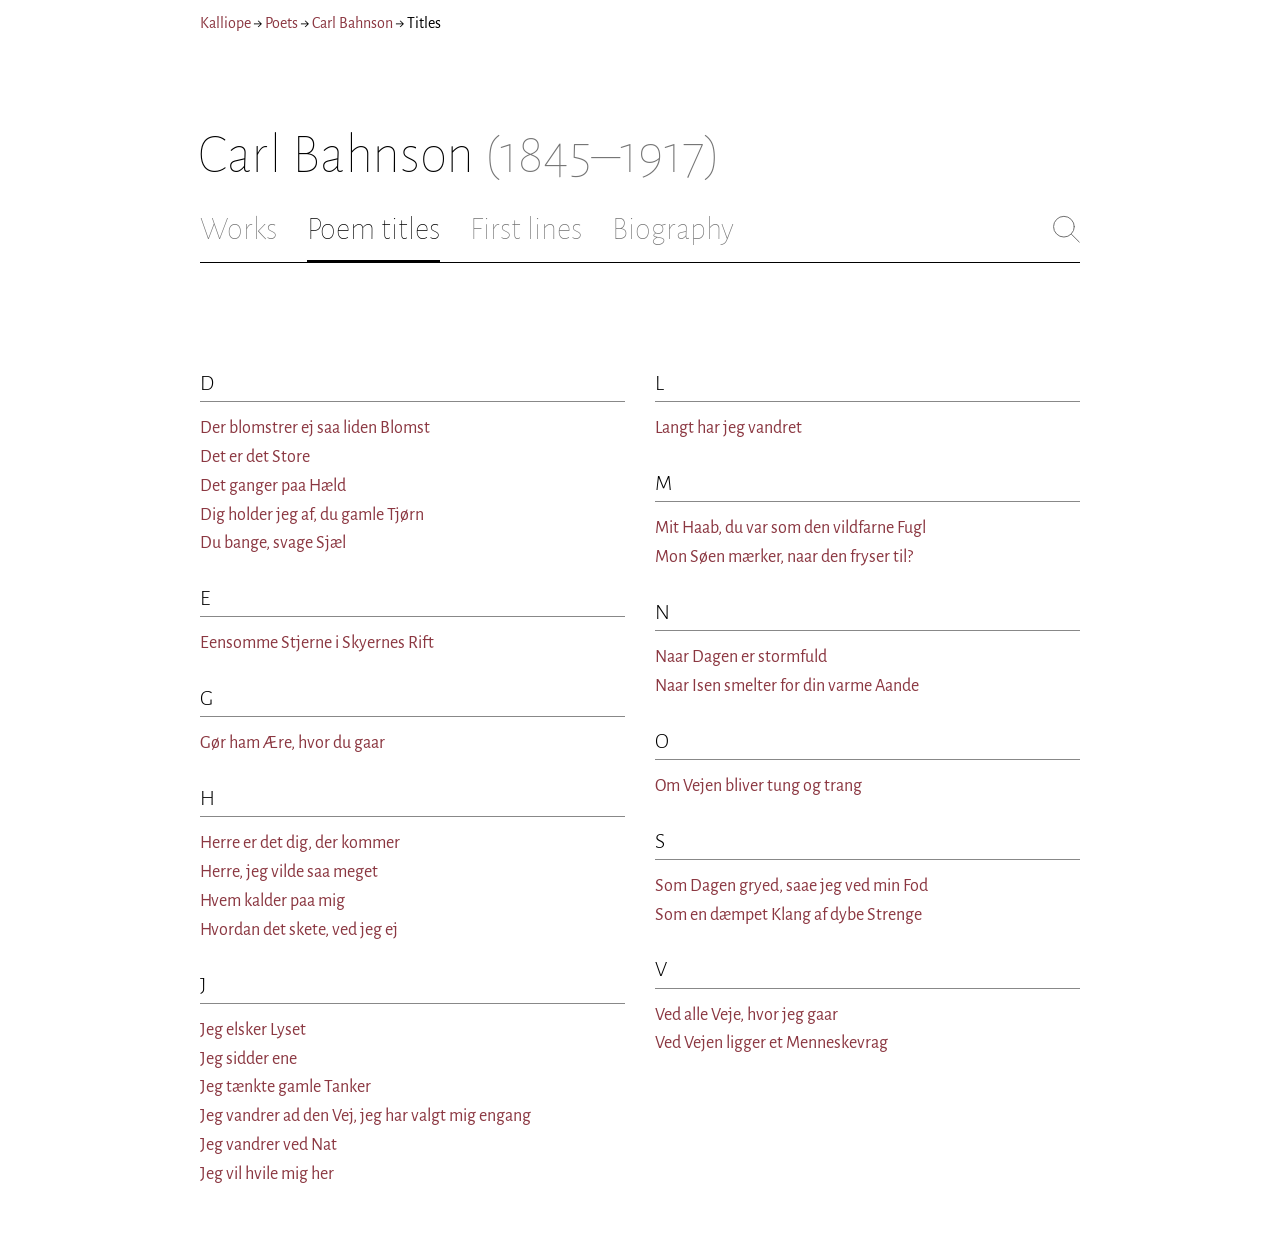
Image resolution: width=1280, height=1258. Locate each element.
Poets (281, 23)
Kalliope (225, 23)
